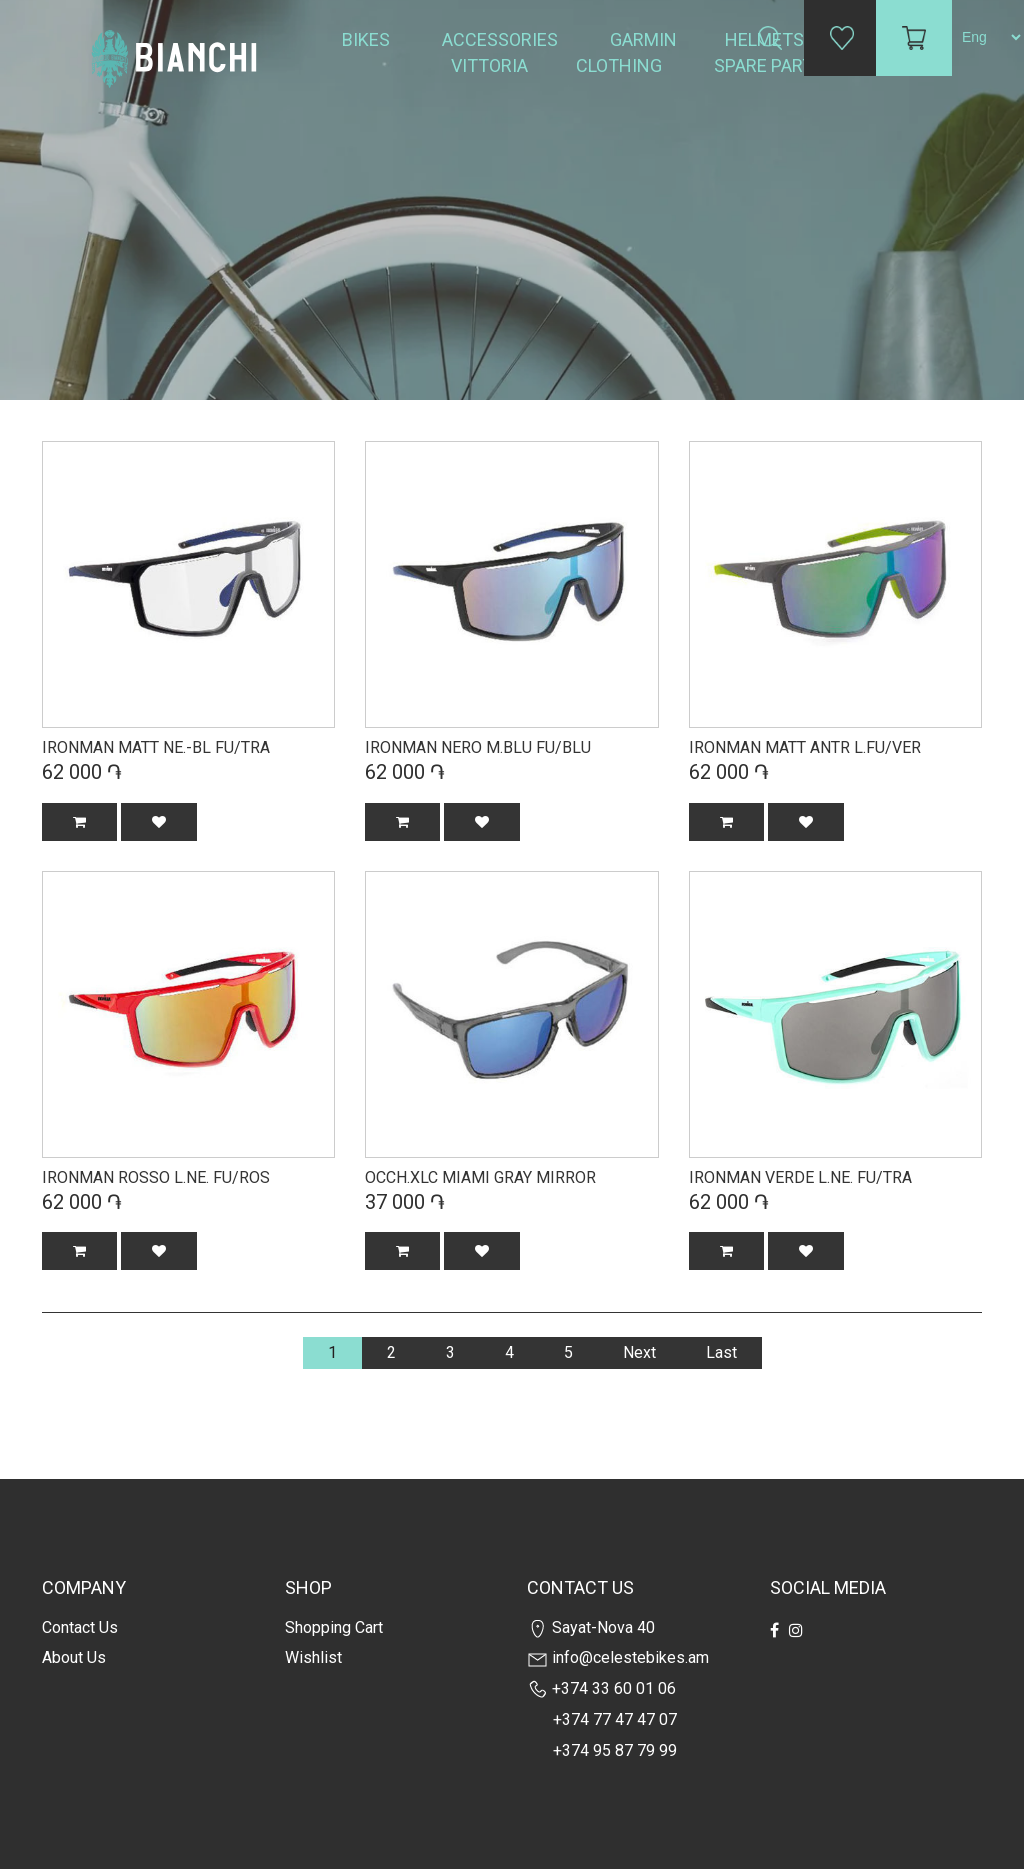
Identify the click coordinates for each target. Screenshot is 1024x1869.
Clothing (621, 65)
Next (639, 1352)
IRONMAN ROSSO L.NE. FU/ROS (156, 1177)
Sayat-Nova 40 (591, 1627)
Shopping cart (334, 1627)
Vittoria (489, 65)
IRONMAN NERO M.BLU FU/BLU (478, 747)
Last (721, 1352)
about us (74, 1657)
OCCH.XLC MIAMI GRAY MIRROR (480, 1177)
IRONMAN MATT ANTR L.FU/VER (805, 747)
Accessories (502, 39)
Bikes (368, 39)
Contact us (80, 1627)
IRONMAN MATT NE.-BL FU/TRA (156, 747)
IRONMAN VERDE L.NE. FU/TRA (800, 1177)
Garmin (643, 39)
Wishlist (313, 1657)
